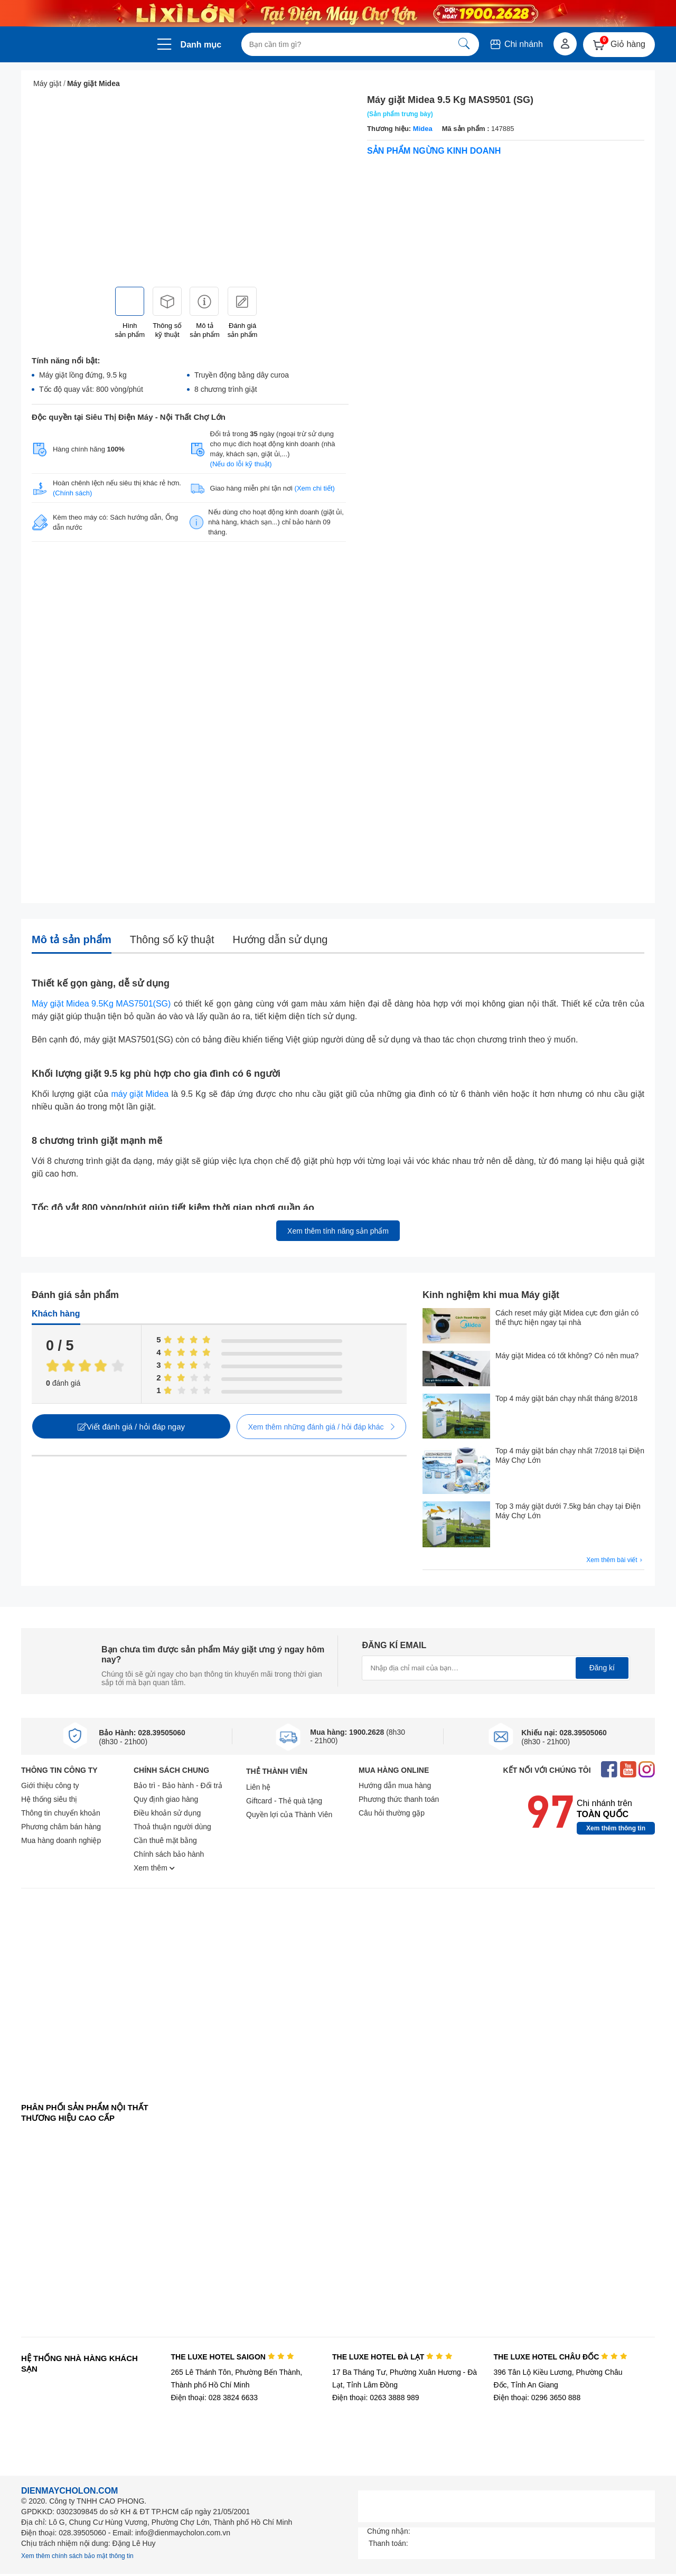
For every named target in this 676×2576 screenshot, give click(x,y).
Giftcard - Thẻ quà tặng (284, 1801)
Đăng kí (602, 1667)
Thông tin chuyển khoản (60, 1813)
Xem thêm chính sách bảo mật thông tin (77, 2556)
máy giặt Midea (139, 1093)
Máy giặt (47, 83)
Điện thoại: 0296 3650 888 (537, 2397)
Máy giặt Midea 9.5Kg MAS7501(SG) (101, 1003)
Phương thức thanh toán (399, 1799)
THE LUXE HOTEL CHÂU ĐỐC (560, 2357)
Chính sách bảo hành (169, 1854)
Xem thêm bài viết (615, 1560)
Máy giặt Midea (93, 83)
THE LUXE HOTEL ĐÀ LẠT (392, 2357)
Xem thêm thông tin (615, 1828)
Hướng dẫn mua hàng (395, 1785)
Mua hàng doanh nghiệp (61, 1840)
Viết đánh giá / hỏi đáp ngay (131, 1426)
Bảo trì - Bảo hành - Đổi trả (178, 1785)
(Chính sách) (72, 493)
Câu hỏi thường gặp (392, 1813)
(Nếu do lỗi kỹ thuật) (241, 464)
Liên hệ (258, 1787)
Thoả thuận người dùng (172, 1826)
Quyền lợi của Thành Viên (289, 1814)
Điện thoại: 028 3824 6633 (214, 2397)
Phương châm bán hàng (61, 1826)
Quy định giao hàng (166, 1799)
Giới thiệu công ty (50, 1785)
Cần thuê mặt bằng (165, 1840)
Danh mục (201, 44)
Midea (423, 129)
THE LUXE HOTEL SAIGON (232, 2357)
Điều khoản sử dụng (167, 1813)
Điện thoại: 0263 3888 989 (375, 2397)
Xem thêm (154, 1868)
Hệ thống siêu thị (49, 1799)
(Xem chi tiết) (315, 488)
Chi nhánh (515, 44)
